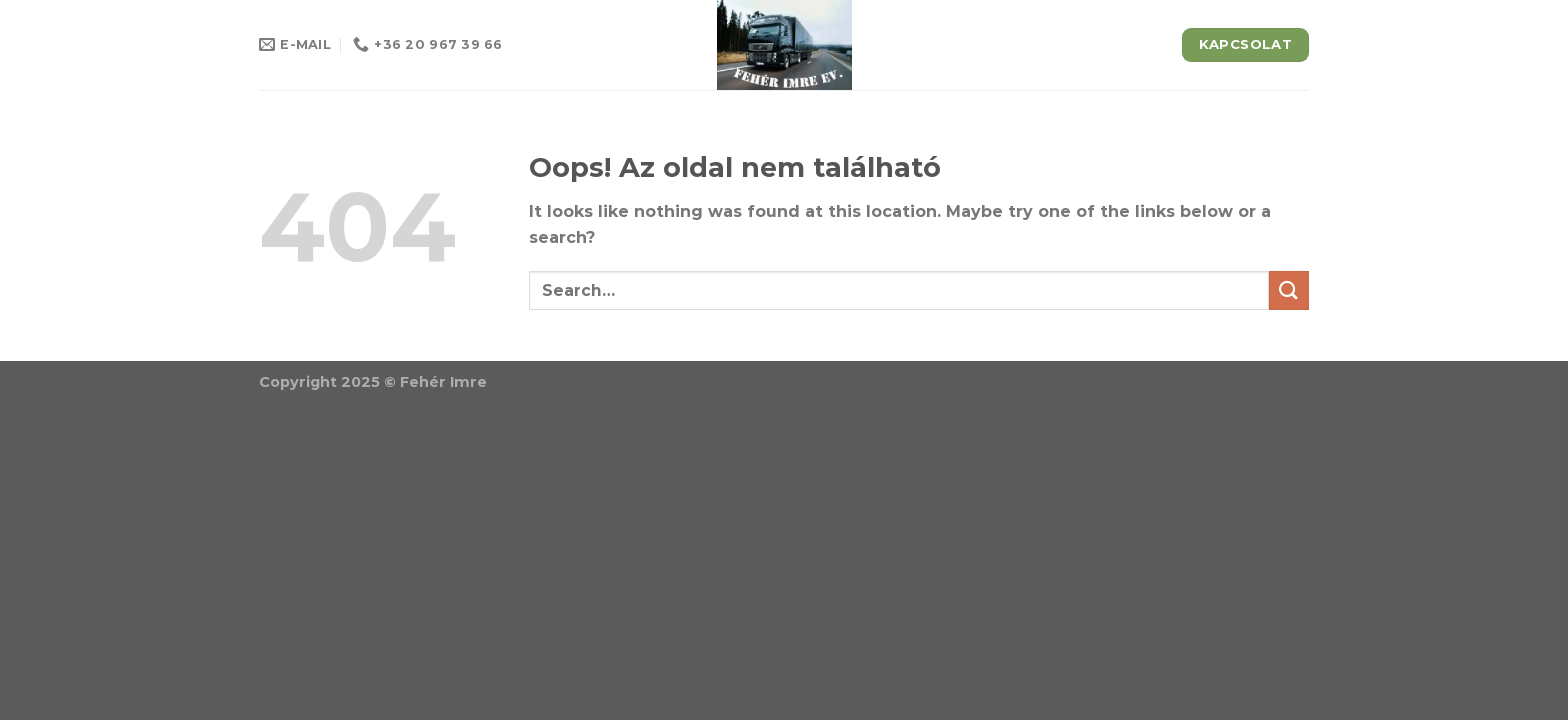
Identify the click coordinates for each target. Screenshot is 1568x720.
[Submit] (1289, 290)
